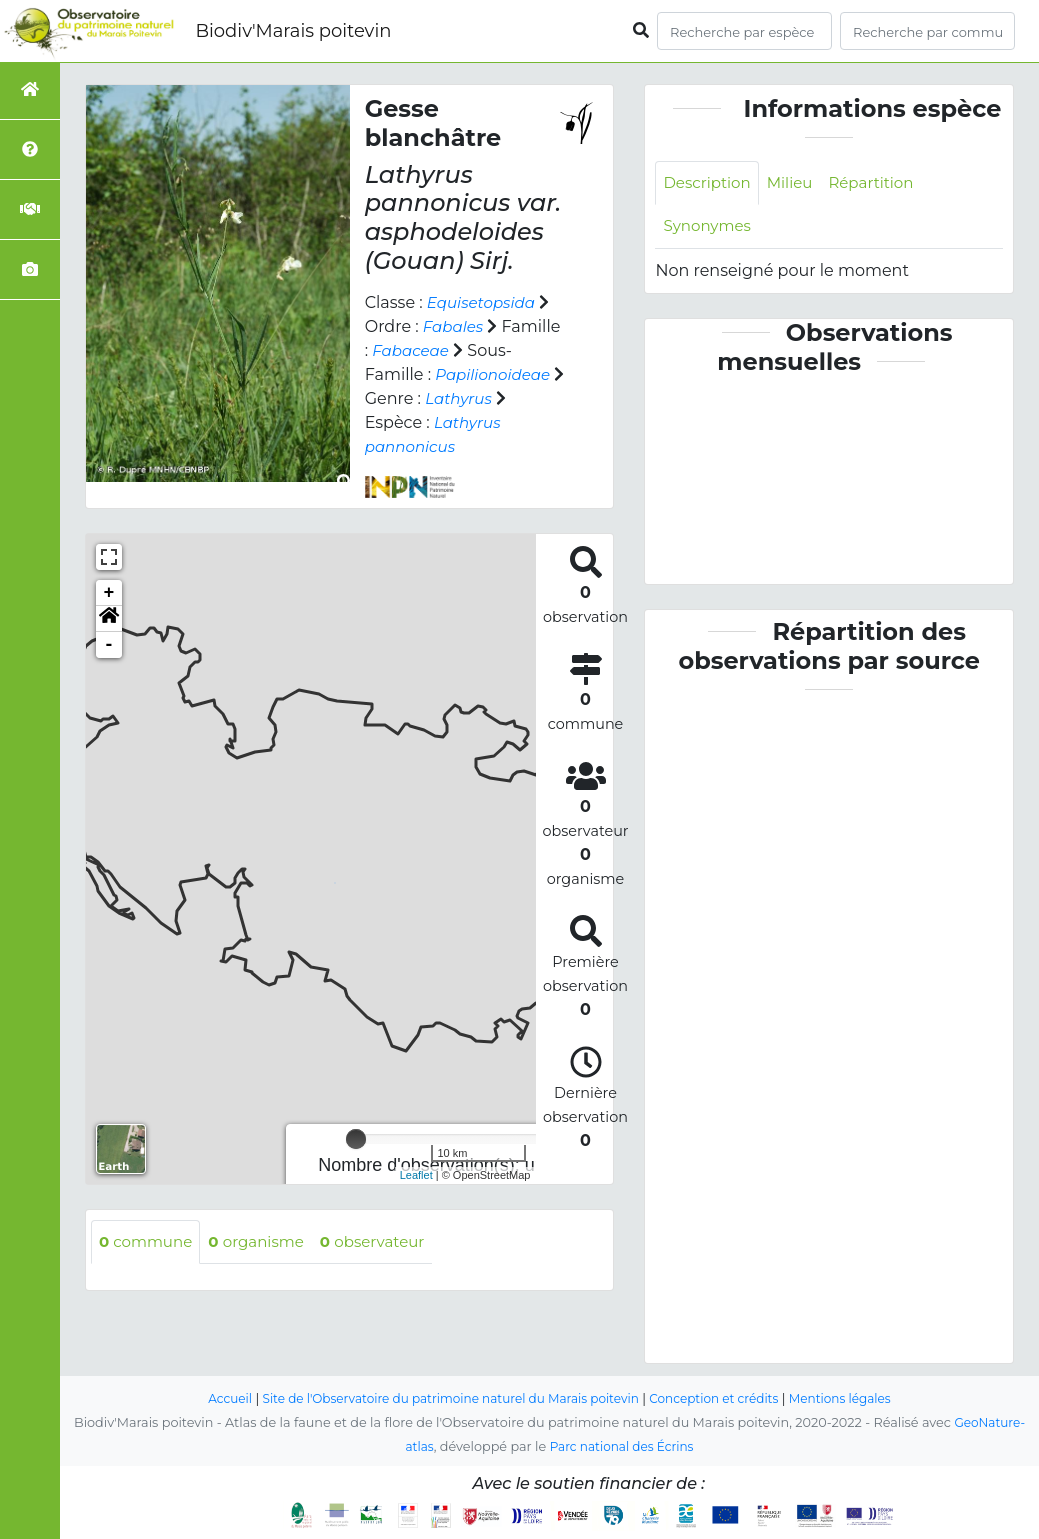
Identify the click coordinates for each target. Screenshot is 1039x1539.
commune (148, 1242)
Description (709, 183)
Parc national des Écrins (622, 1447)
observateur (387, 1242)
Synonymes (709, 228)
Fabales (455, 326)
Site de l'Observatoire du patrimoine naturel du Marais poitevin (445, 1399)
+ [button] (109, 593)
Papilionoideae (496, 374)
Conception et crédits (723, 1399)
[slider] (356, 1139)
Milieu (796, 183)
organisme (265, 1242)
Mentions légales (857, 1399)
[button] (109, 619)
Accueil (211, 1399)
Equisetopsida (484, 302)
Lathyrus (474, 398)
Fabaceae (412, 350)
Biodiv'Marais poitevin (293, 31)
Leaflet (416, 1175)
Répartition (882, 183)
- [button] (109, 645)
